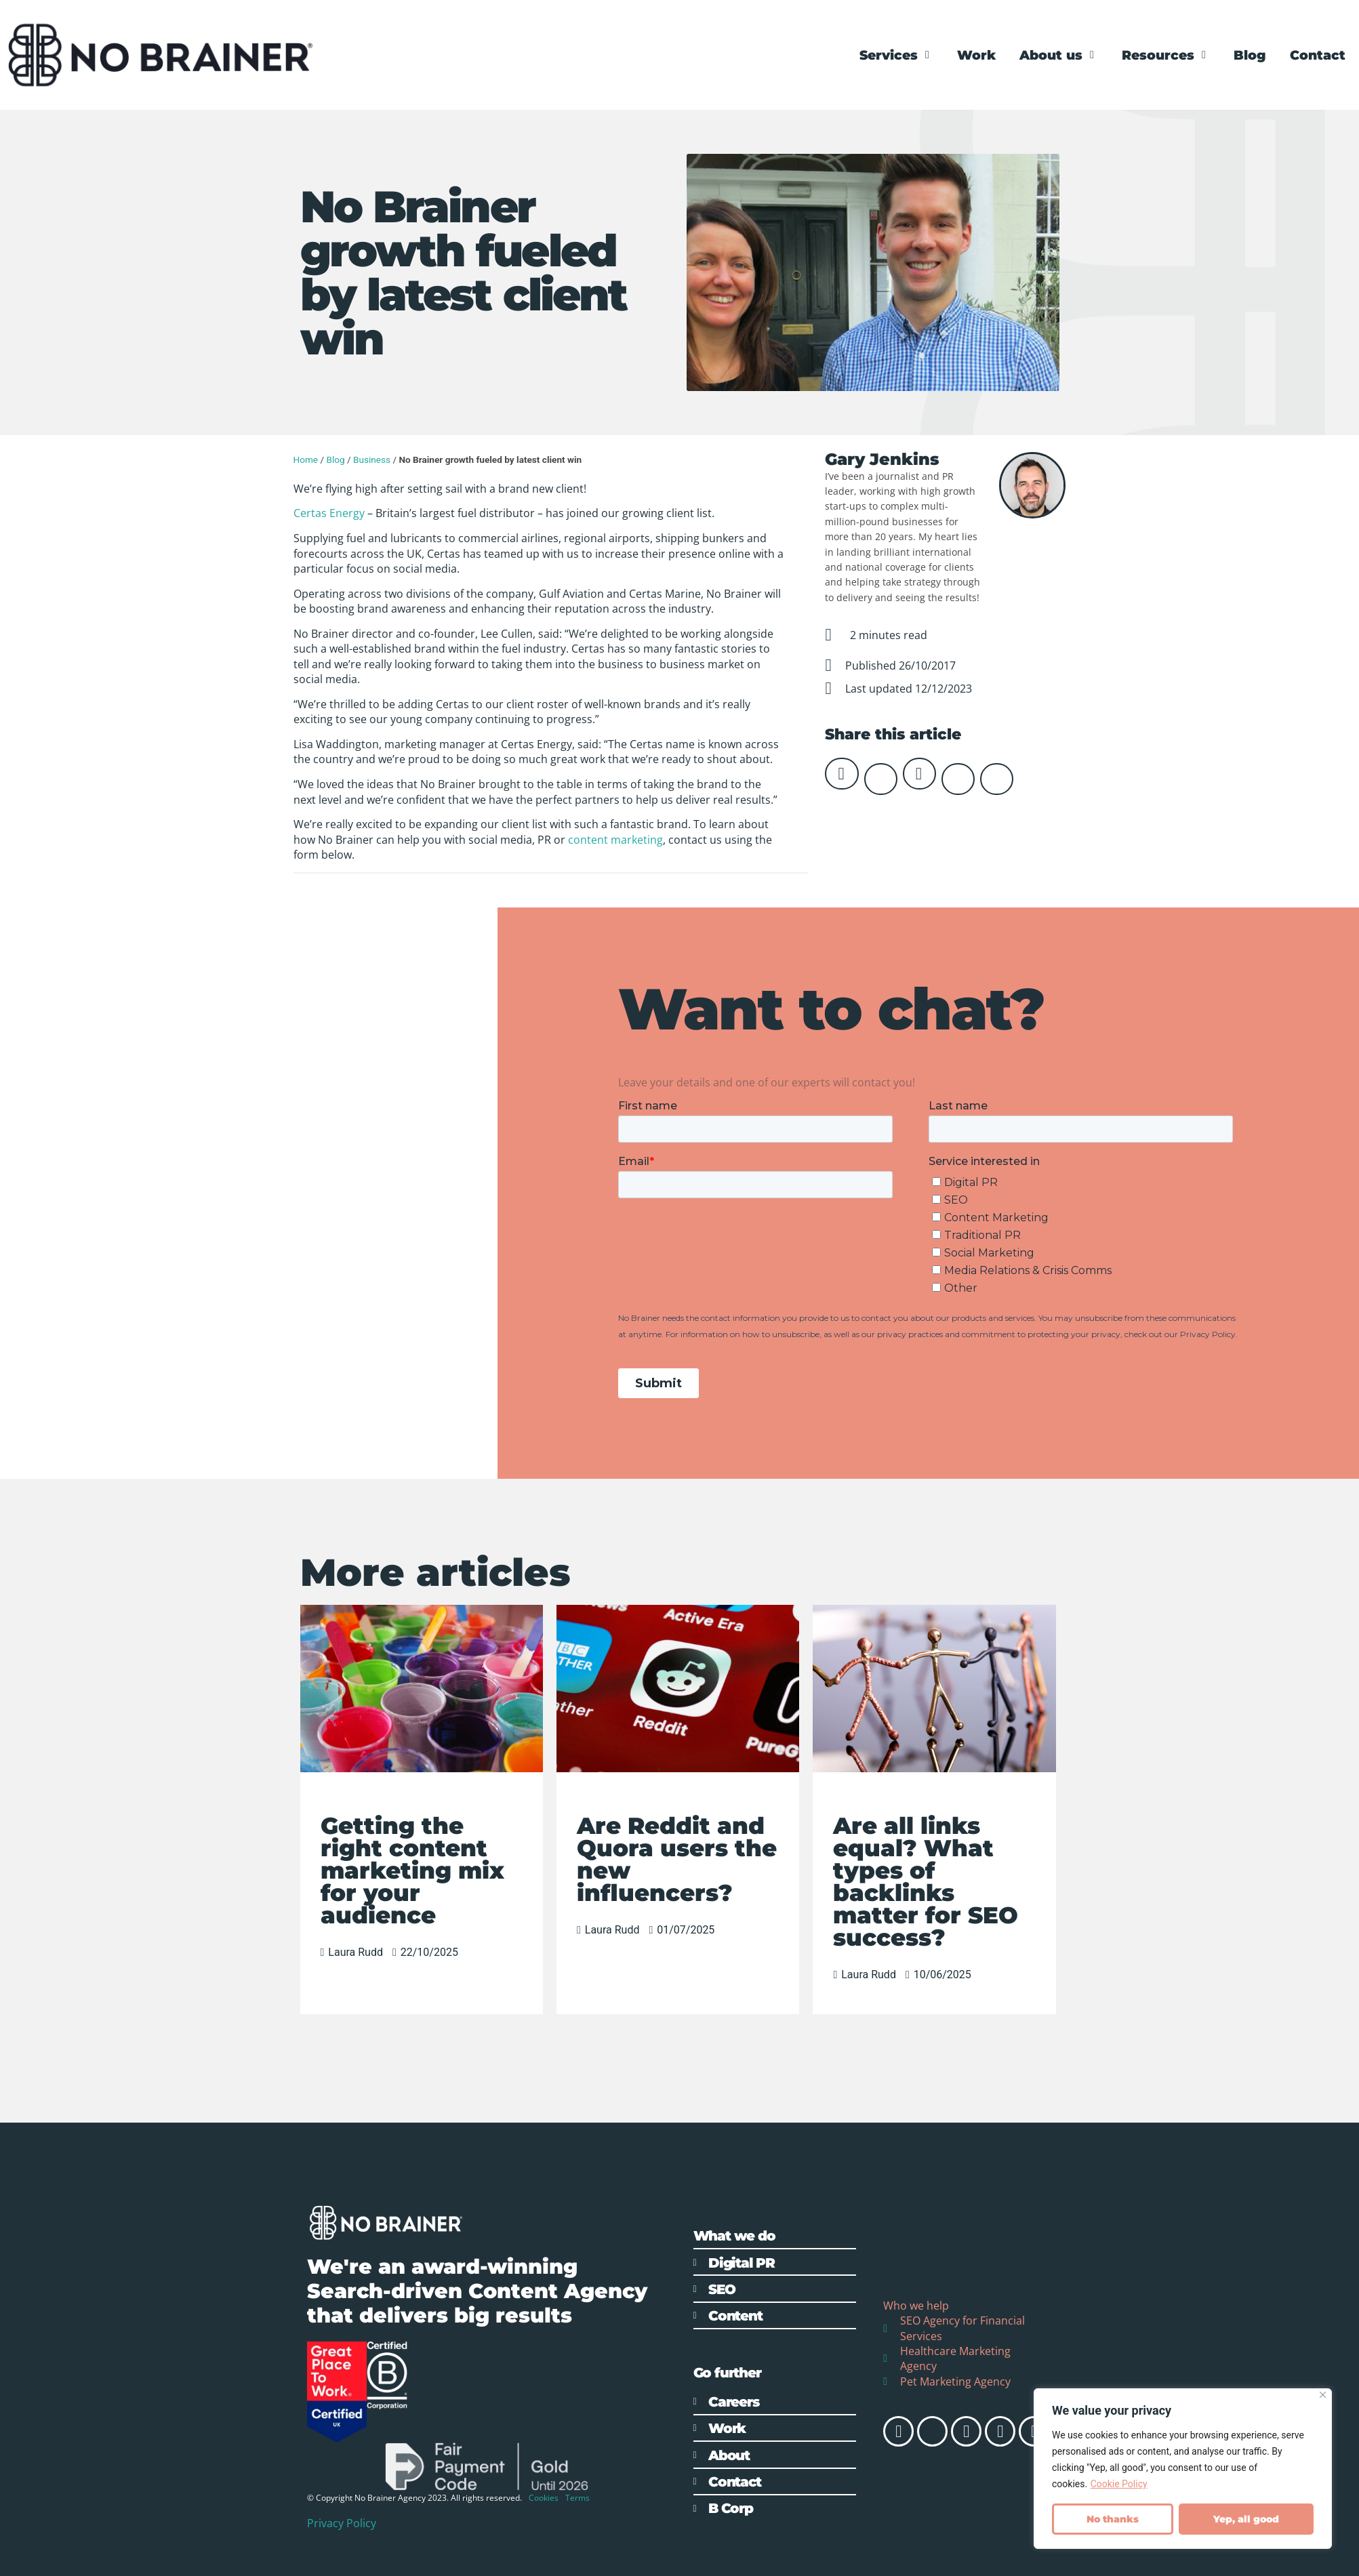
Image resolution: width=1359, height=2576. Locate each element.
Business (371, 459)
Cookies (544, 2497)
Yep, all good (1246, 2519)
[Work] (976, 55)
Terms (577, 2497)
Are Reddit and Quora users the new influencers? (677, 1859)
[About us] (1059, 55)
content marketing (615, 839)
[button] (841, 774)
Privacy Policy (341, 2523)
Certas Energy (329, 513)
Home (306, 459)
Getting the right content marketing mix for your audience (412, 1870)
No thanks (1113, 2519)
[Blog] (1250, 55)
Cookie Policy (1119, 2484)
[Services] (896, 55)
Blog (335, 459)
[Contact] (1317, 55)
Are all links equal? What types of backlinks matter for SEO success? (925, 1882)
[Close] (1323, 2395)
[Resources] (1166, 55)
